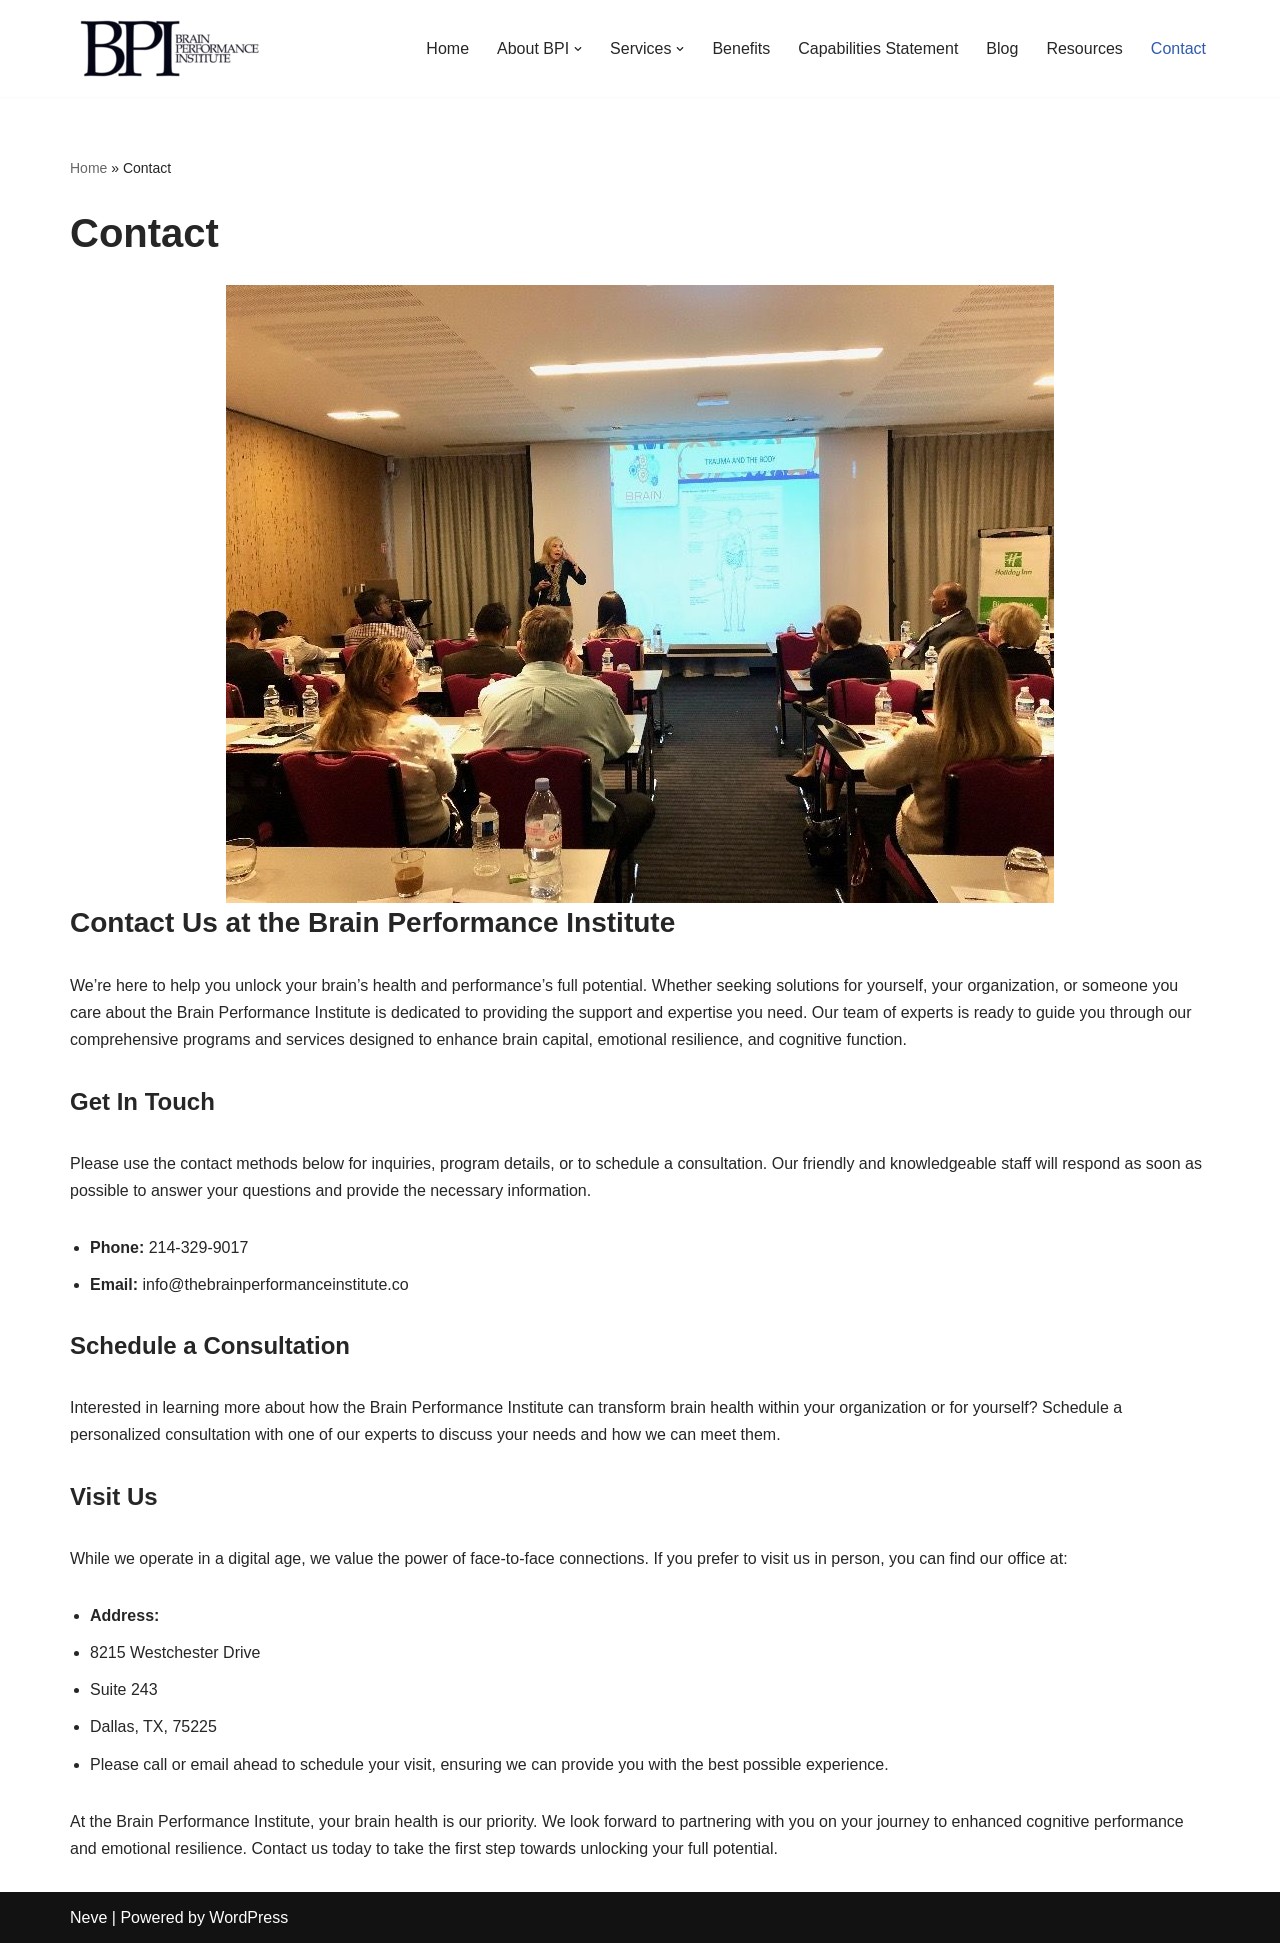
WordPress (248, 1917)
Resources (1084, 48)
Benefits (741, 48)
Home (447, 48)
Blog (1002, 48)
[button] (578, 49)
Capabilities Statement (878, 48)
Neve (88, 1917)
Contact (1178, 48)
